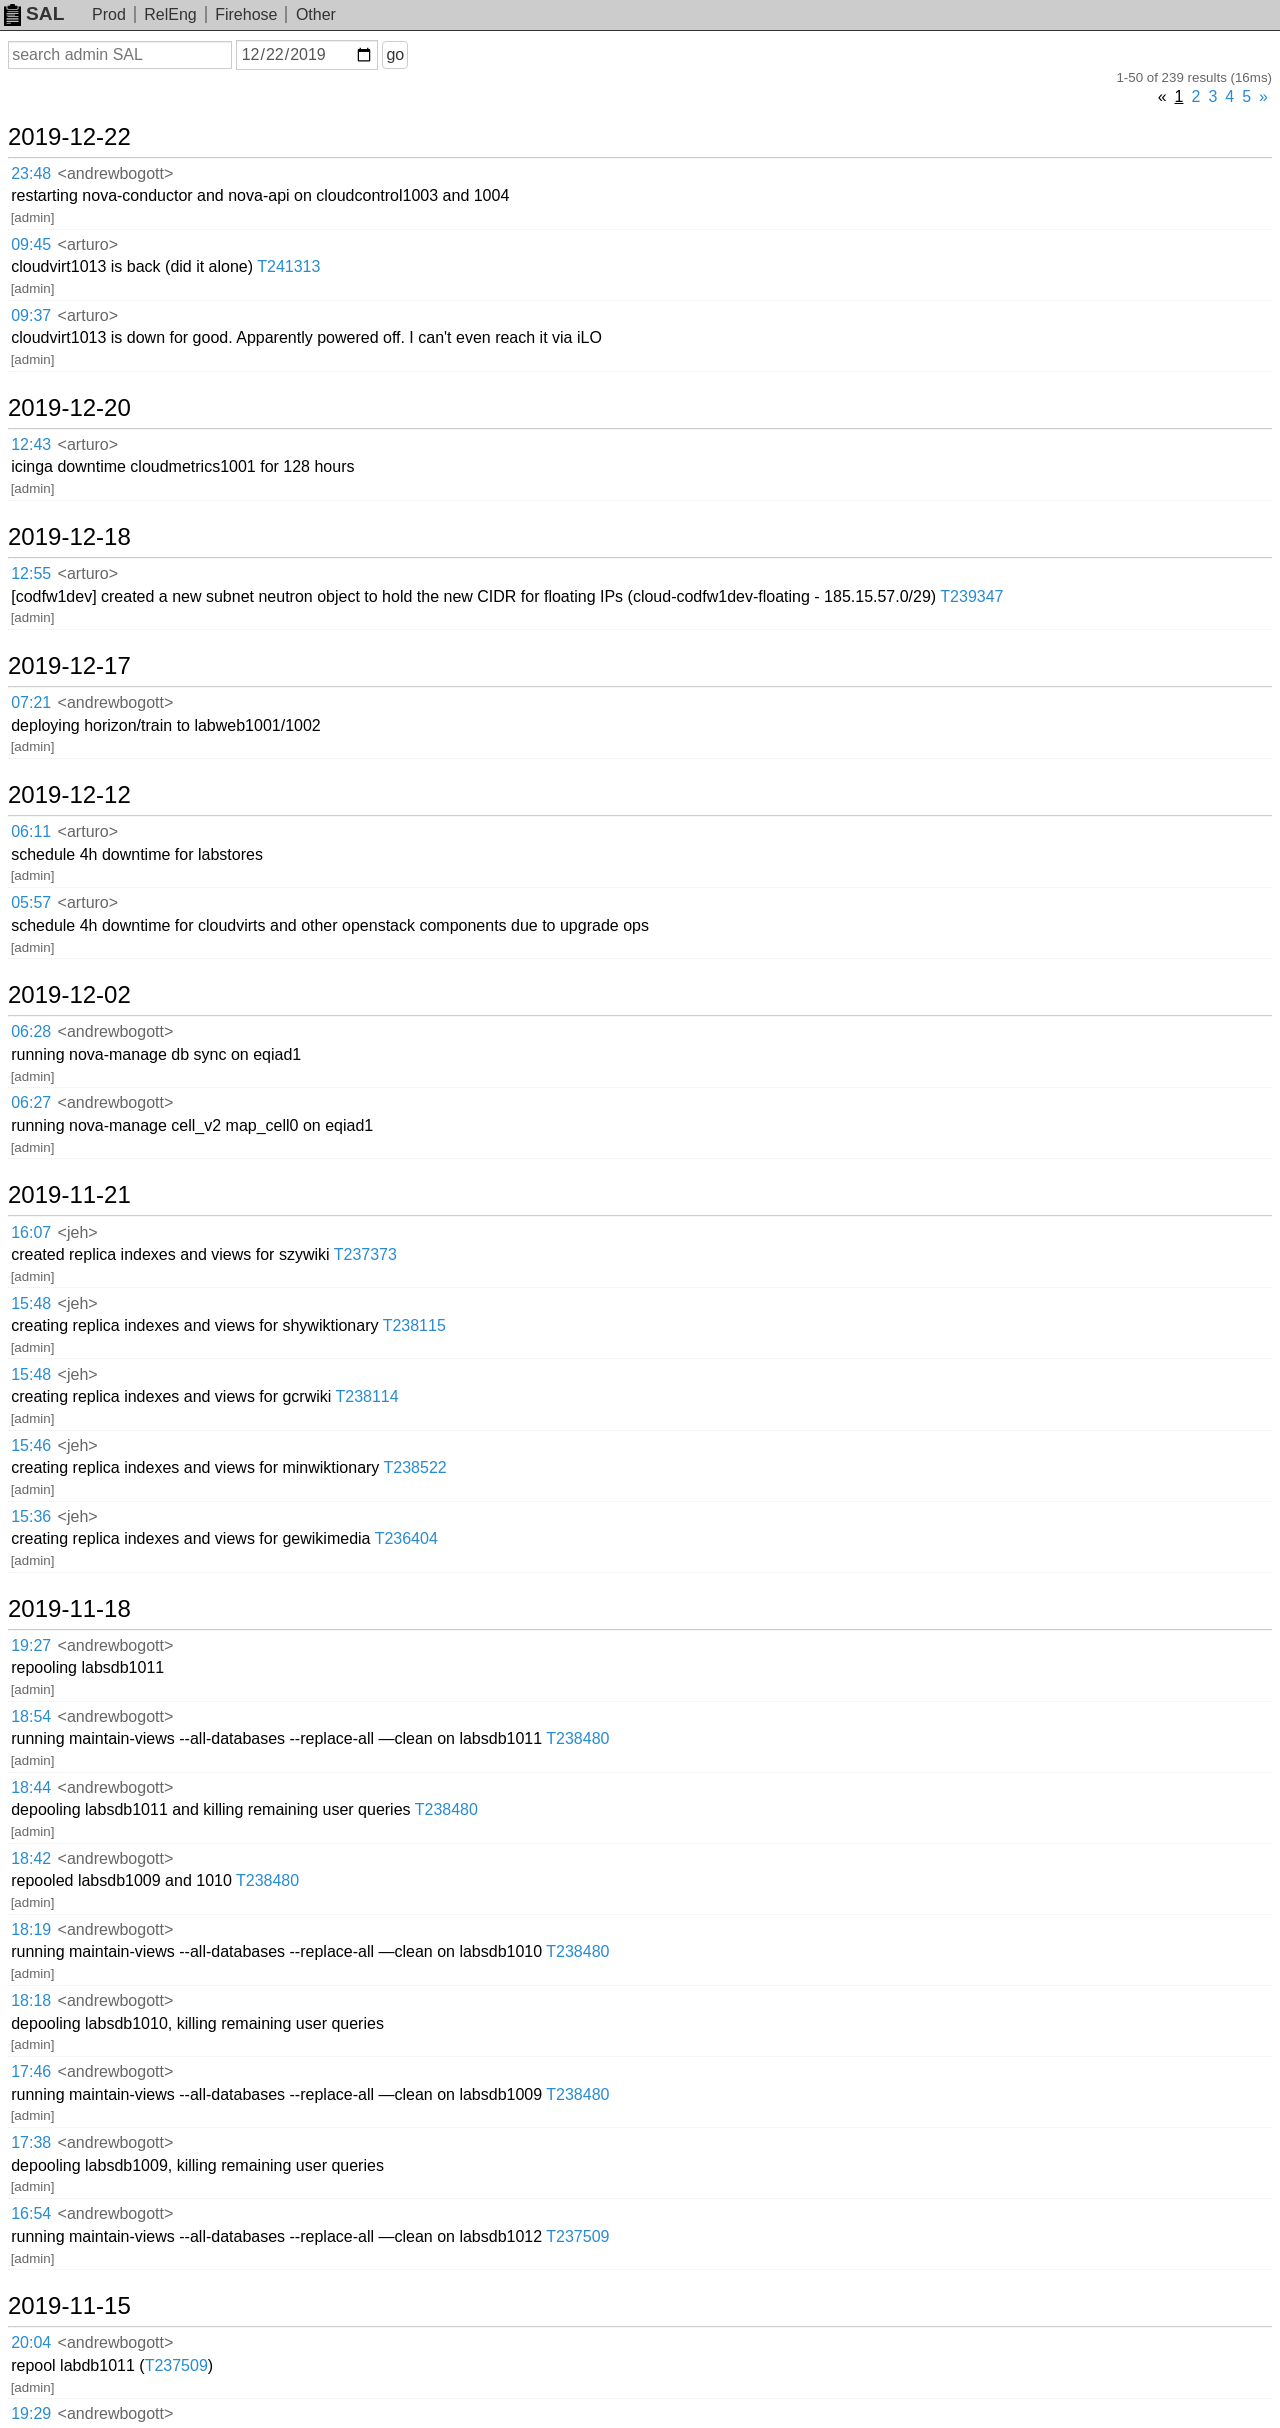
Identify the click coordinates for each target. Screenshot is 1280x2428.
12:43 (31, 444)
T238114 (366, 1396)
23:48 (31, 173)
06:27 (31, 1102)
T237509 (577, 2236)
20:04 (31, 2342)
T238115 (414, 1325)
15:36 (31, 1516)
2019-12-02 (69, 995)
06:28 (31, 1031)
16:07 (31, 1232)
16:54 (31, 2213)
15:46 (31, 1445)
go (395, 54)
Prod (109, 14)
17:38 (31, 2142)
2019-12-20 (69, 408)
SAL (34, 13)
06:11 (31, 831)
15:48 (31, 1303)
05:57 (31, 902)
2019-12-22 (69, 137)
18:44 (31, 1787)
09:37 (31, 315)
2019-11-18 (69, 1609)
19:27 (31, 1645)
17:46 (31, 2071)
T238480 (577, 1738)
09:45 (31, 244)
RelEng (170, 14)
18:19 (31, 1929)
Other (316, 14)
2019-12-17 (69, 666)
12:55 (31, 573)
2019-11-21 (69, 1195)
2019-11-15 (69, 2306)
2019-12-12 (69, 795)
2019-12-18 (69, 537)
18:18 (31, 2000)
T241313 (288, 266)
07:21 (31, 702)
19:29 (31, 2413)
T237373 (365, 1254)
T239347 (971, 596)
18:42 (31, 1858)
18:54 (31, 1716)
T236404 (406, 1538)
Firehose (246, 14)
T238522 (415, 1467)
